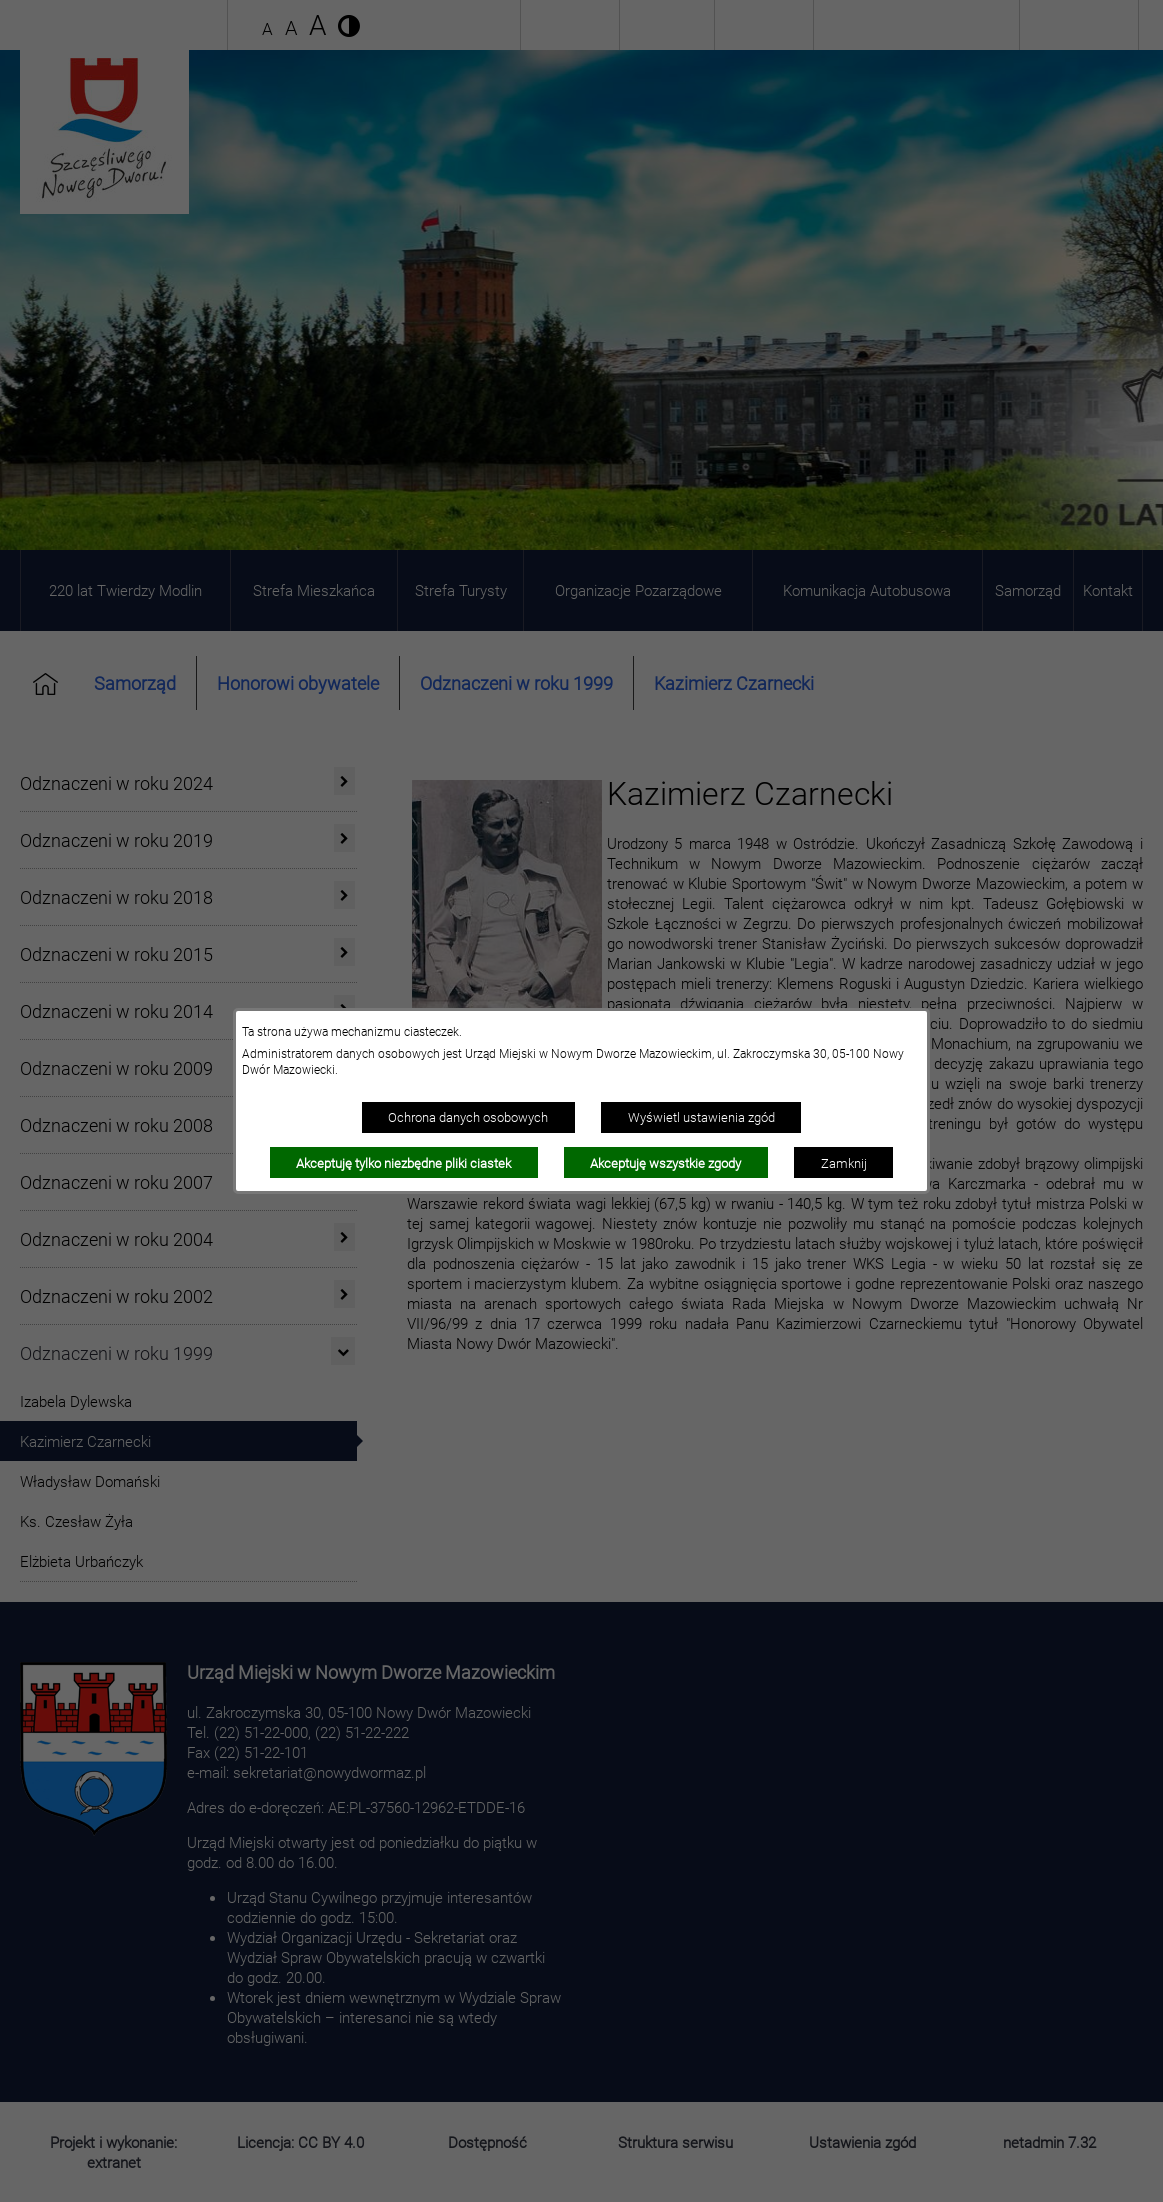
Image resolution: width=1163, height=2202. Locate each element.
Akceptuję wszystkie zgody (665, 1163)
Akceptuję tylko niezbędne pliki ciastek (403, 1163)
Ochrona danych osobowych (468, 1117)
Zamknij (844, 1163)
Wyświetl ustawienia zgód (701, 1117)
